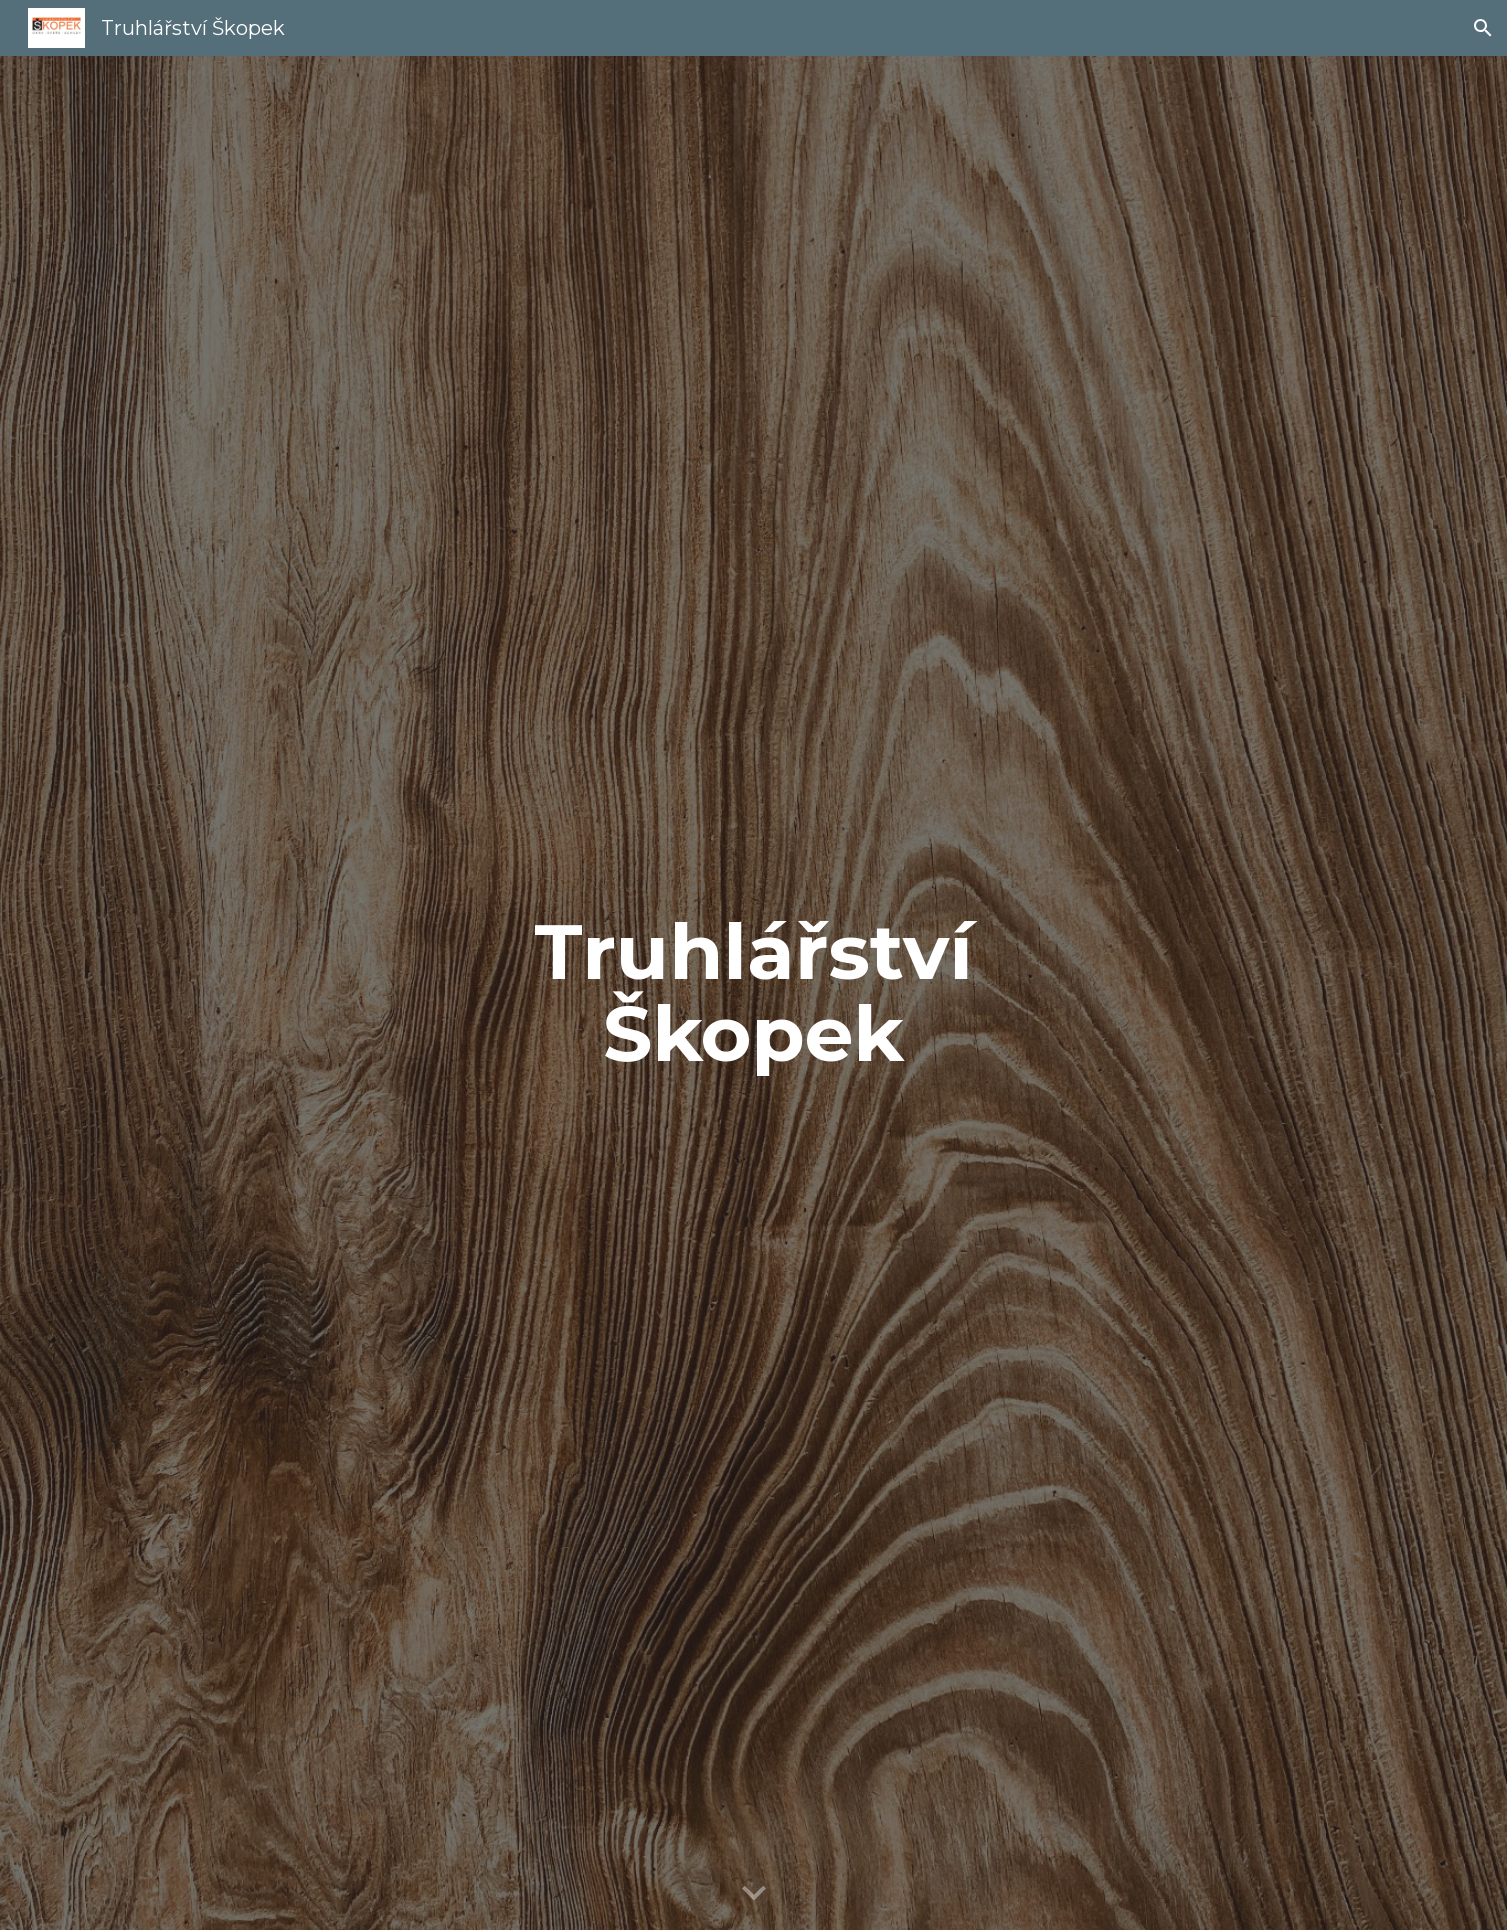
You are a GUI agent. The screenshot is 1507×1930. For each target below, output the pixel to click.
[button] (1483, 28)
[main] (754, 993)
